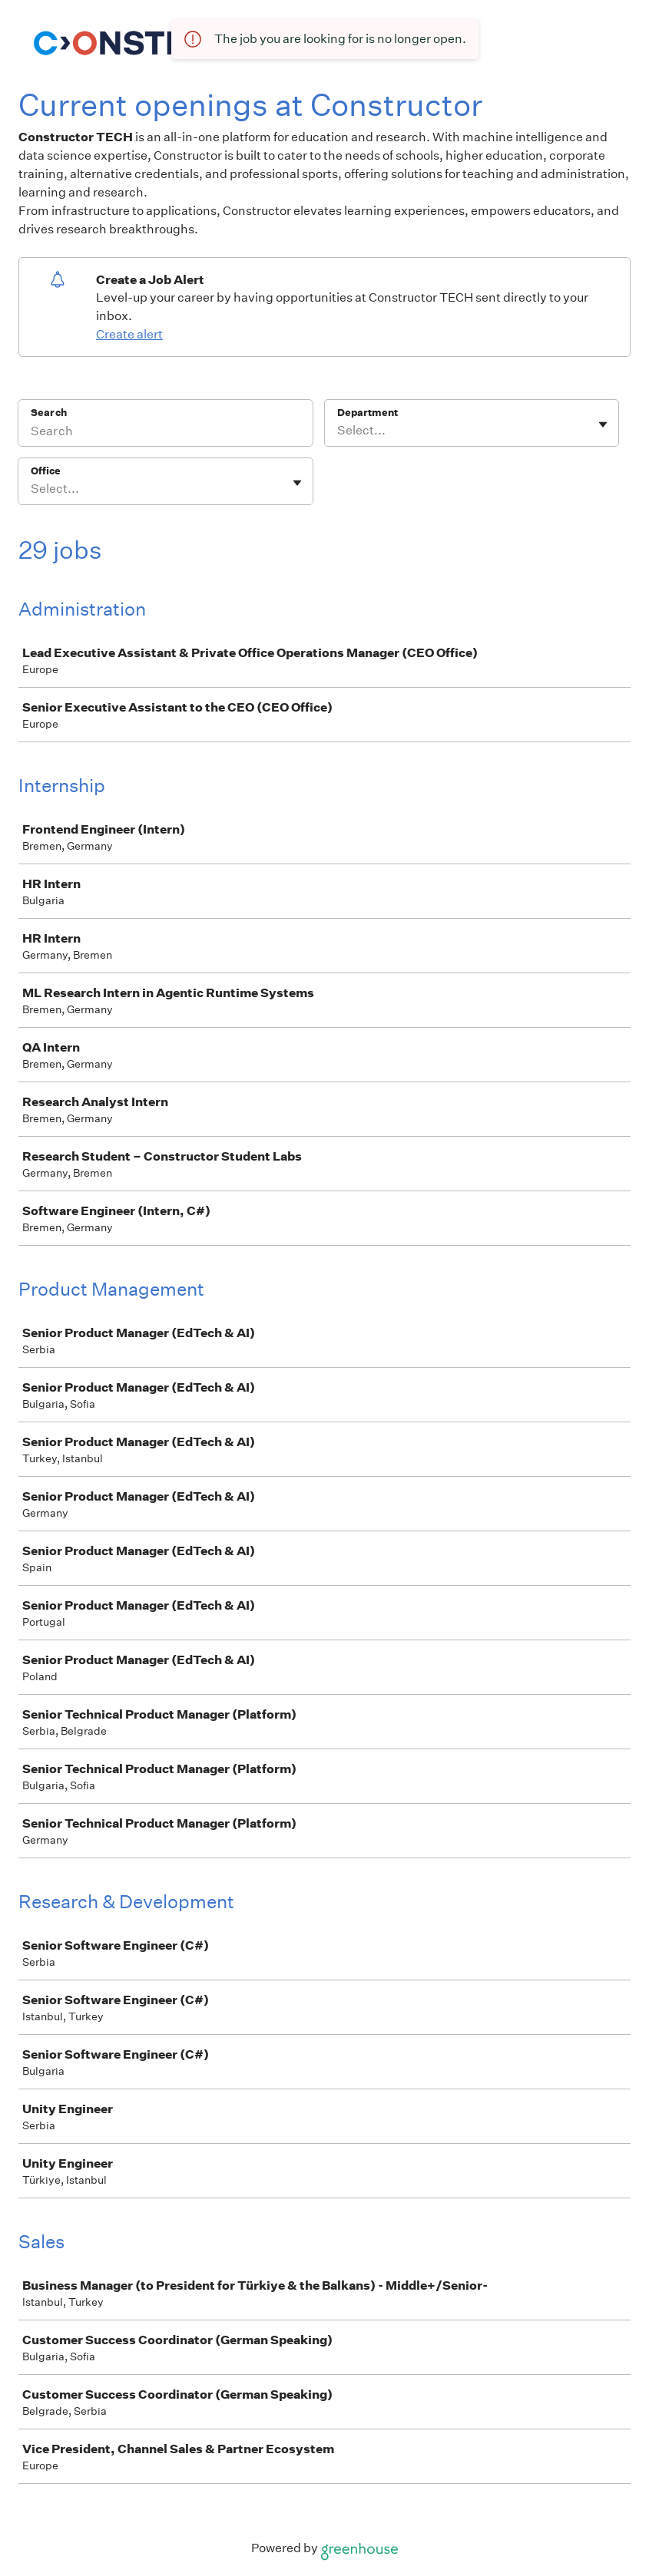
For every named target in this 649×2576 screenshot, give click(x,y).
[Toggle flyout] (603, 424)
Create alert (129, 334)
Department (367, 412)
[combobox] (338, 430)
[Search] (165, 433)
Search (49, 412)
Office (46, 470)
